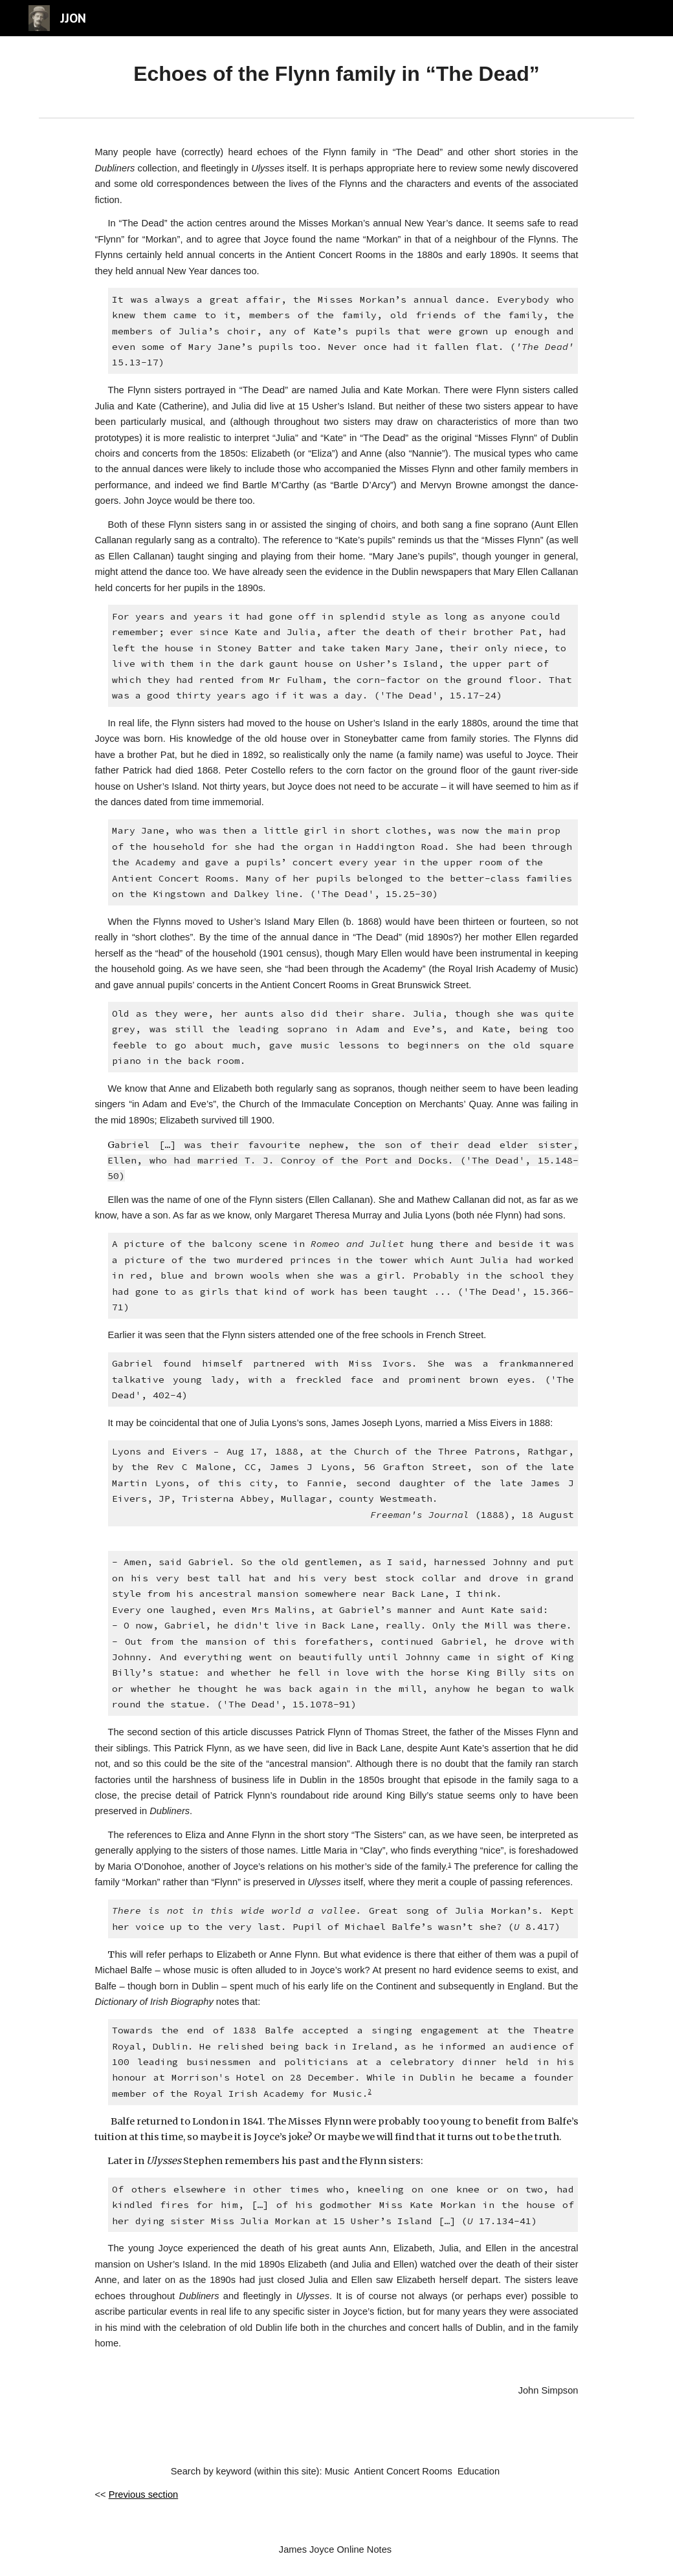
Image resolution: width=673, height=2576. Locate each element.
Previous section (144, 2494)
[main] (336, 74)
